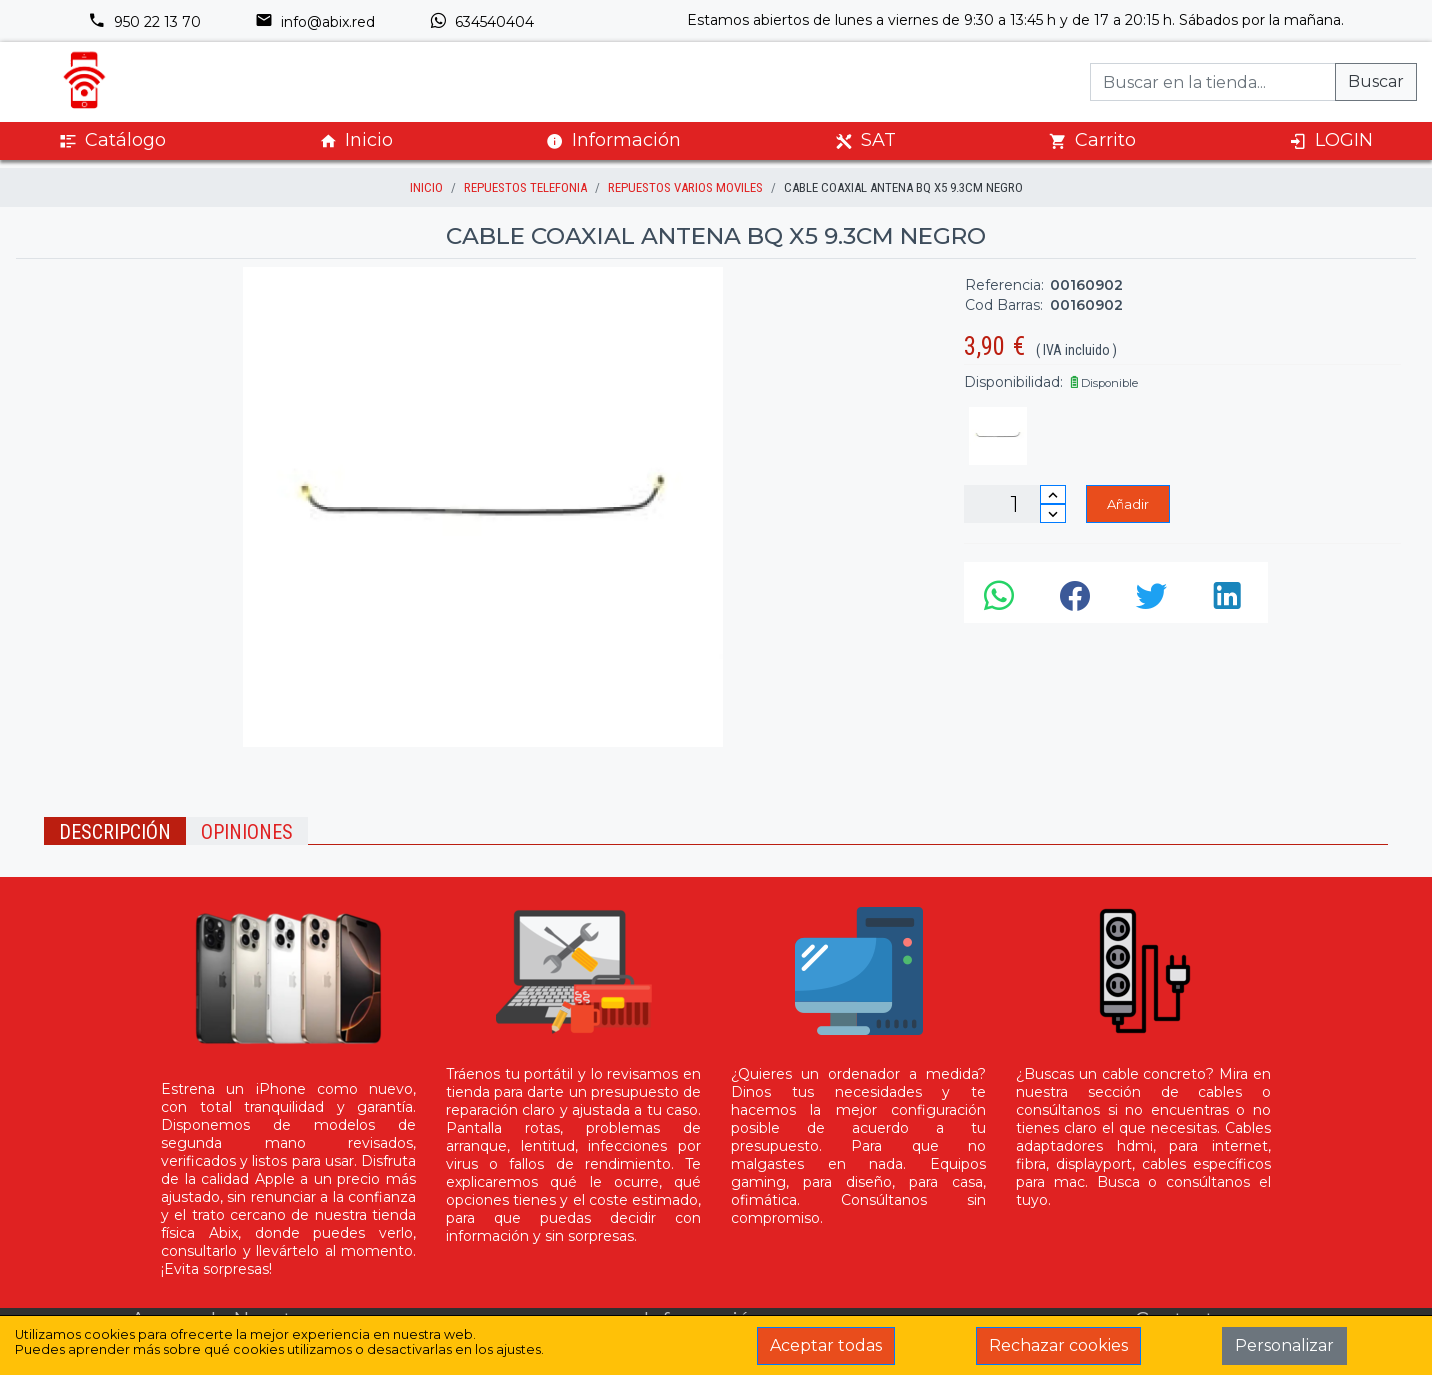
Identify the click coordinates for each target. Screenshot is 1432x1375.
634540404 (481, 22)
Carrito (1092, 140)
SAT (865, 140)
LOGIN (1331, 140)
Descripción (115, 832)
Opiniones (247, 832)
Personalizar (1284, 1345)
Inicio (356, 140)
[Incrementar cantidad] (1053, 494)
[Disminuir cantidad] (1053, 513)
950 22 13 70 (144, 22)
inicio (426, 187)
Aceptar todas (826, 1345)
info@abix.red (315, 22)
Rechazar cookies (1058, 1345)
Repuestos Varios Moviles (685, 187)
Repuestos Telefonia (525, 187)
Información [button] (613, 140)
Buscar (1376, 81)
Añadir (1128, 504)
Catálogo (112, 140)
